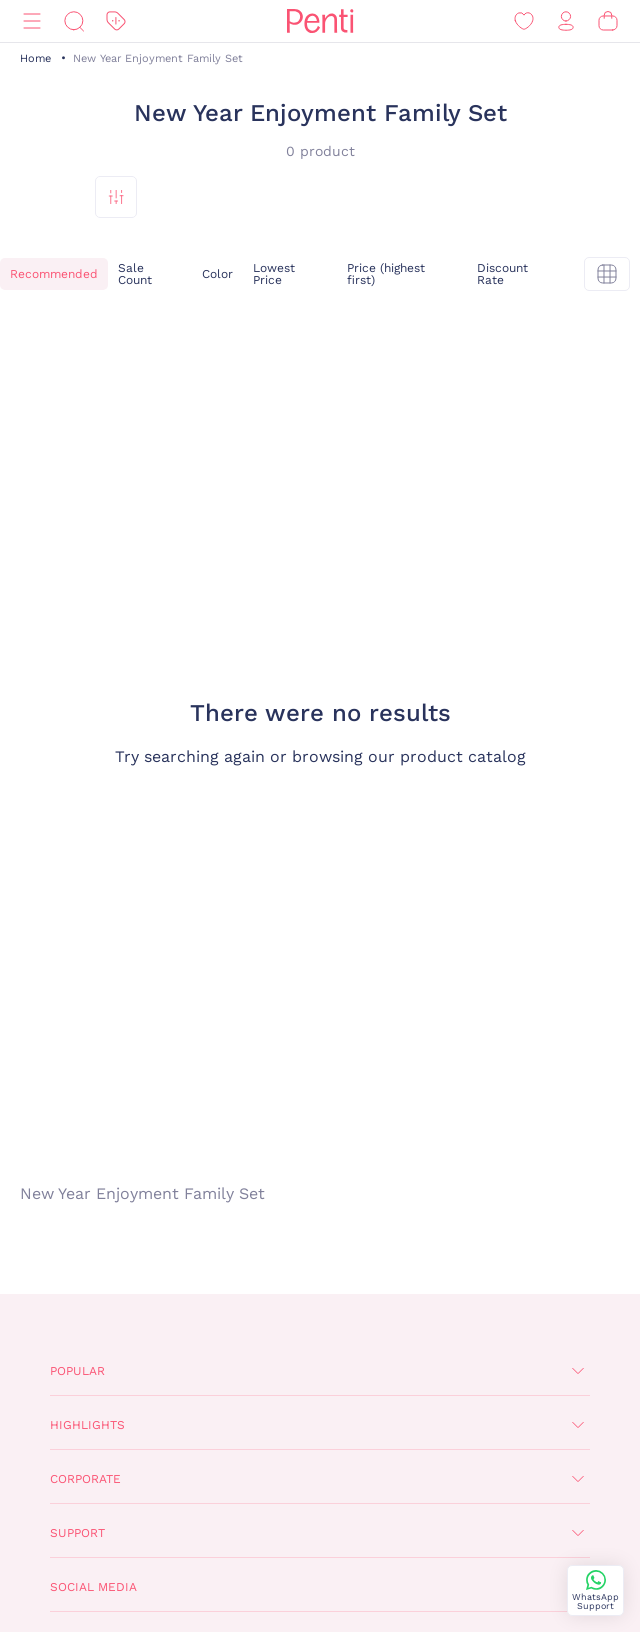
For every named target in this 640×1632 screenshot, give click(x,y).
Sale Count (135, 274)
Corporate (85, 1479)
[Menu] (32, 21)
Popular (77, 1371)
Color (217, 274)
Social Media (93, 1587)
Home (35, 58)
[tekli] (607, 274)
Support (77, 1533)
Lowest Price (274, 274)
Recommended (54, 274)
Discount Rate (502, 274)
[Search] (74, 21)
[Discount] (116, 21)
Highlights (87, 1425)
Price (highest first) (386, 274)
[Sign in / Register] (566, 21)
